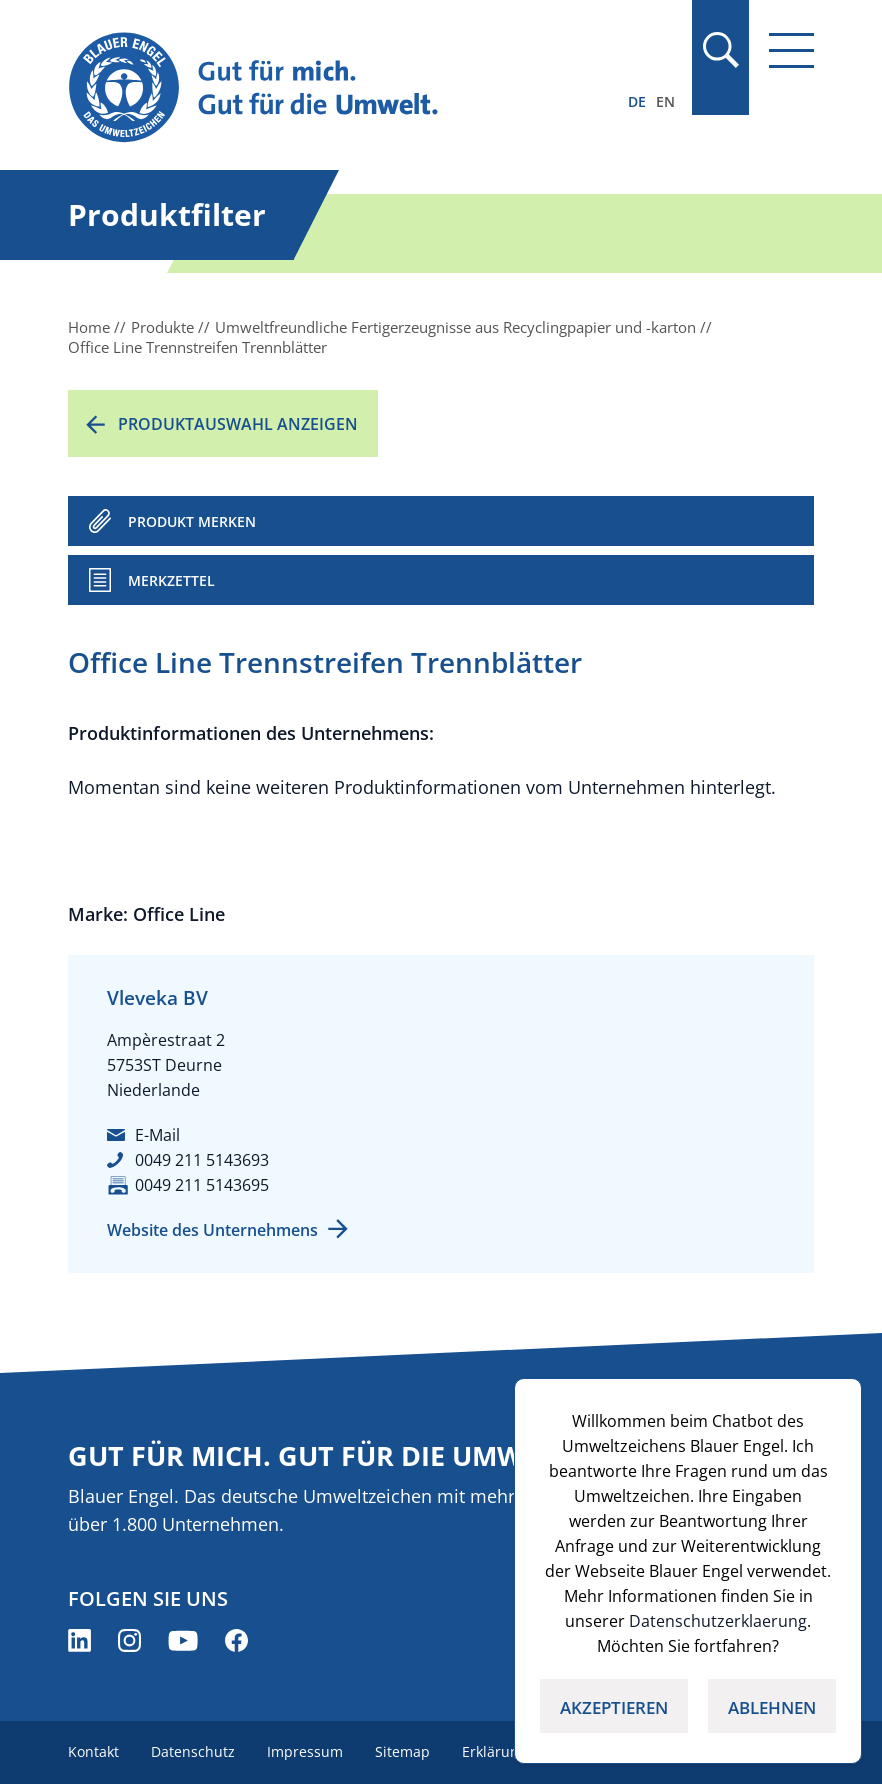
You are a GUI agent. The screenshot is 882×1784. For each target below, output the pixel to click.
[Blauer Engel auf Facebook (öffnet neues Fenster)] (236, 1640)
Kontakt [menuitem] (93, 1751)
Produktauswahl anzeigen (238, 424)
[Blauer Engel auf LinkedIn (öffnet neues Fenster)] (79, 1640)
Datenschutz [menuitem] (193, 1751)
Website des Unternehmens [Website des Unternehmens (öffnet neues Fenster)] (212, 1230)
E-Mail (157, 1135)
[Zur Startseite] (329, 88)
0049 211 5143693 (202, 1160)
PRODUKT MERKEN (192, 521)
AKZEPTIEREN (614, 1707)
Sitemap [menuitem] (402, 1751)
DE (637, 101)
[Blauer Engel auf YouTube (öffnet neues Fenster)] (183, 1640)
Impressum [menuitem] (305, 1751)
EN (665, 101)
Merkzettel (171, 580)
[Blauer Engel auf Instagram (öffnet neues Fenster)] (129, 1640)
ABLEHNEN (772, 1707)
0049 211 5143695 (202, 1185)
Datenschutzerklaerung (718, 1621)
